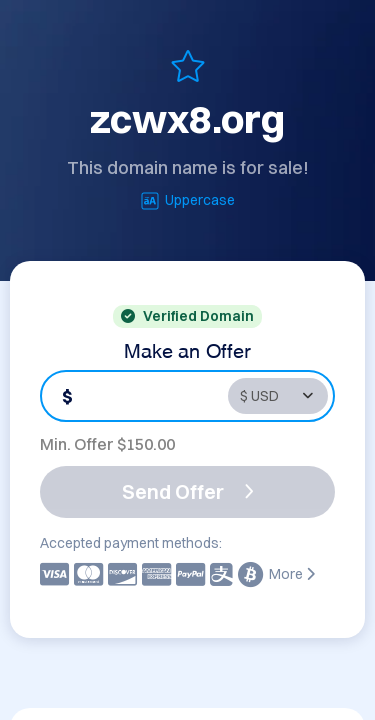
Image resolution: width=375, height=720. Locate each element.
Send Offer (188, 491)
